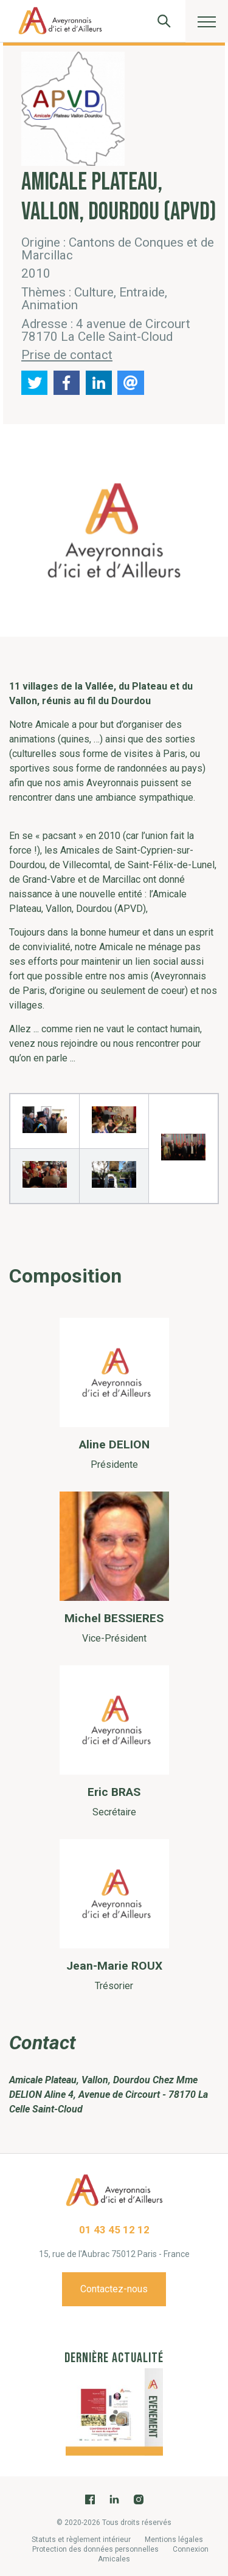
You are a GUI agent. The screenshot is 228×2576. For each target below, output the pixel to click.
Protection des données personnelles (95, 2549)
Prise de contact (66, 355)
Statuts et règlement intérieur (81, 2539)
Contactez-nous (114, 2289)
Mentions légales (174, 2539)
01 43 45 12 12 (114, 2230)
